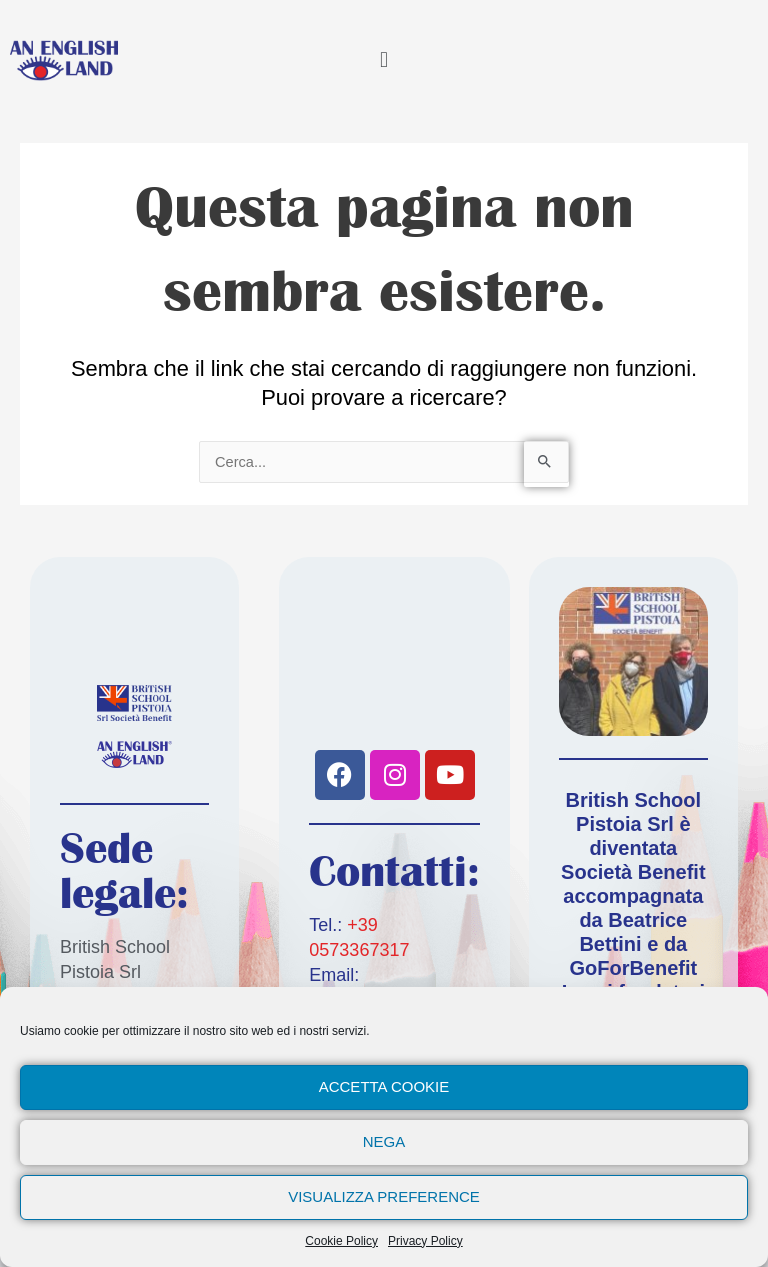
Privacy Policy (425, 1241)
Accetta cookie (384, 1086)
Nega (384, 1141)
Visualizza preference (384, 1196)
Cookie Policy (341, 1241)
